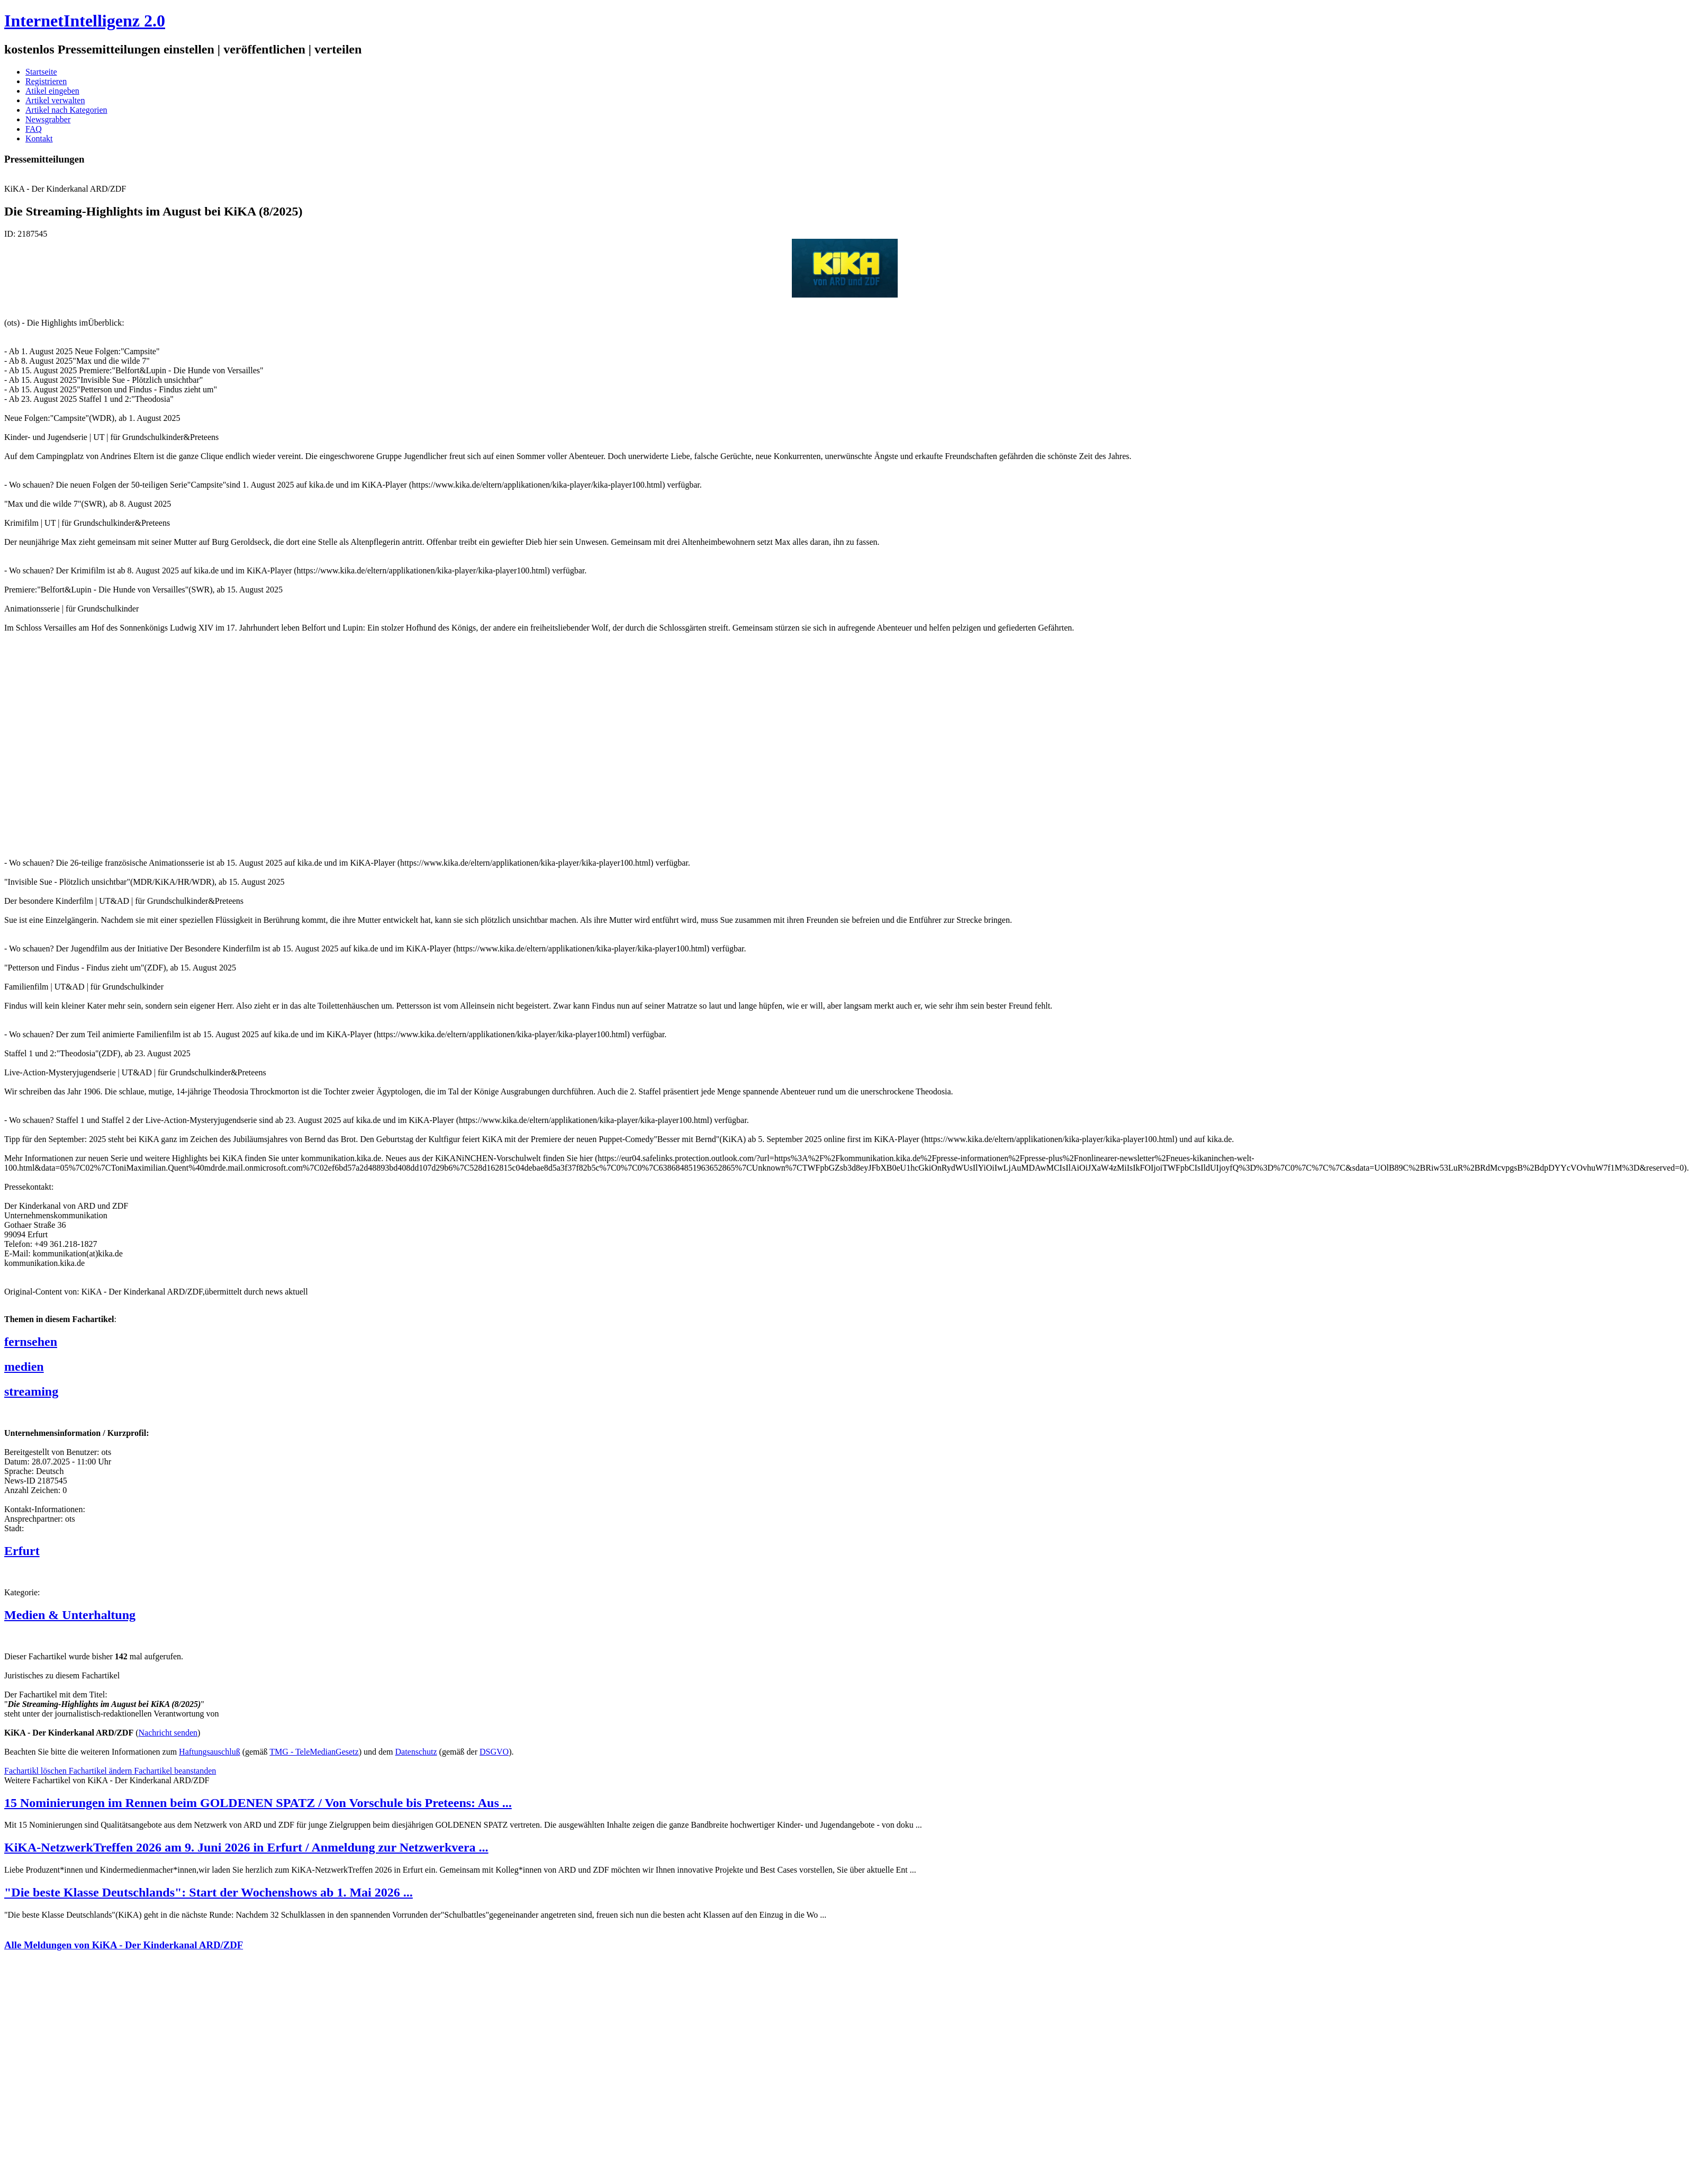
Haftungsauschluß (209, 1751)
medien (24, 1366)
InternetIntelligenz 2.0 (84, 20)
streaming (31, 1391)
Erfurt (22, 1551)
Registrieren (46, 81)
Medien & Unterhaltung (70, 1615)
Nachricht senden (168, 1732)
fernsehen (30, 1342)
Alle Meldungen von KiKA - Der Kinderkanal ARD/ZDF (123, 1945)
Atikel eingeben (52, 90)
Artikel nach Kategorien (66, 109)
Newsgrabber (47, 119)
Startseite (41, 71)
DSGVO (494, 1751)
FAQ (33, 128)
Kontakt (39, 138)
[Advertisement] (163, 739)
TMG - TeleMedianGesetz (313, 1751)
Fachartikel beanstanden (175, 1770)
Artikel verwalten (55, 100)
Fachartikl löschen (36, 1770)
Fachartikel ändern (101, 1770)
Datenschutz (416, 1751)
